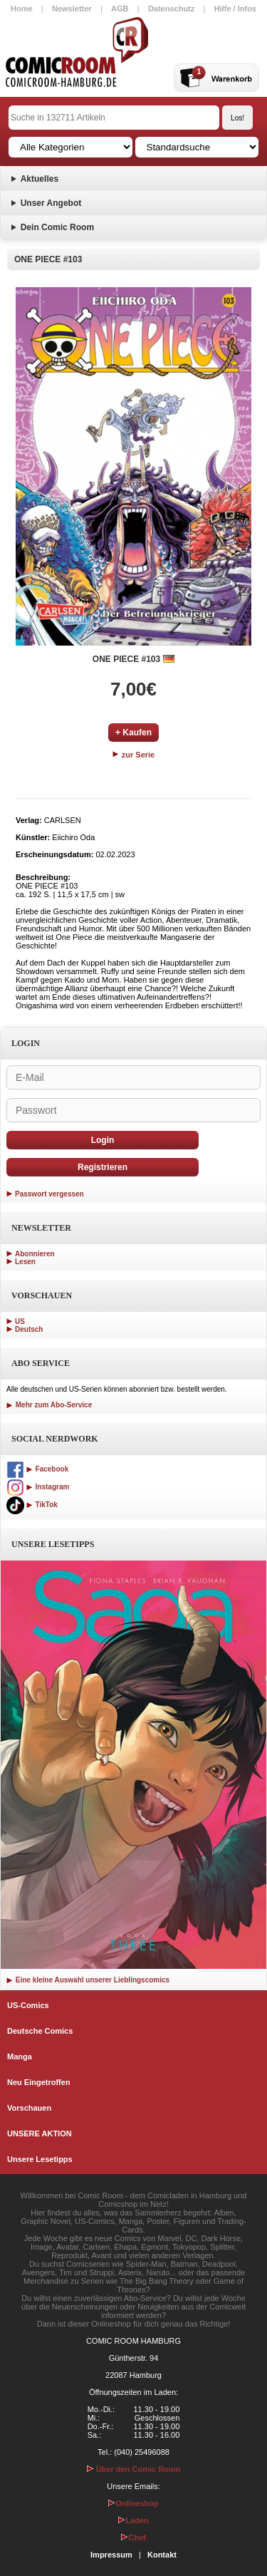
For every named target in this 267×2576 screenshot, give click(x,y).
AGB (119, 8)
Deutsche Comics (40, 2031)
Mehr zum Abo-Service (49, 1405)
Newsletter (72, 8)
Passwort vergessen (49, 1194)
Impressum (111, 2554)
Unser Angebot (51, 203)
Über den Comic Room (134, 2469)
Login (103, 1140)
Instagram (37, 1487)
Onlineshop (133, 2503)
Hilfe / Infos (235, 8)
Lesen (25, 1262)
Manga (19, 2056)
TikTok (32, 1505)
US (20, 1321)
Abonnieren (35, 1254)
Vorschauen (29, 2108)
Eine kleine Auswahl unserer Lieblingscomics (87, 1980)
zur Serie (133, 754)
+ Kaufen (133, 733)
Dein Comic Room (57, 227)
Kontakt (162, 2554)
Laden (133, 2520)
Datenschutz (171, 8)
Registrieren (102, 1167)
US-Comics (28, 2005)
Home (22, 8)
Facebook (37, 1469)
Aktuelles (39, 179)
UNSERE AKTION (39, 2133)
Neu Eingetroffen (38, 2082)
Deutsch (29, 1329)
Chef (133, 2537)
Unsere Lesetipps (40, 2159)
